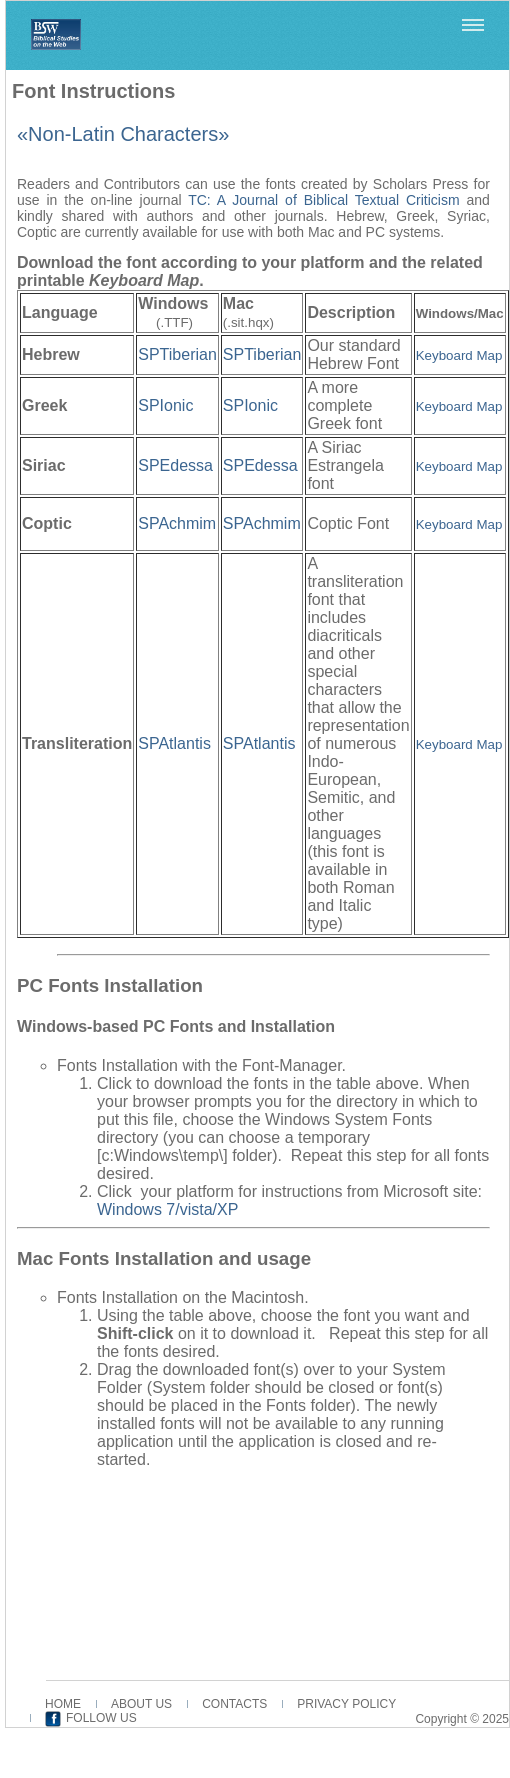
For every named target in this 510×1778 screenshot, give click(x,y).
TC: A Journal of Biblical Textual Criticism (323, 200)
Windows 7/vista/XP (167, 1209)
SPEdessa (175, 465)
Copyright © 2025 (462, 1719)
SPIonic (165, 405)
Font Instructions (93, 91)
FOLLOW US (101, 1718)
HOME (63, 1704)
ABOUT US (141, 1704)
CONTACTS (234, 1704)
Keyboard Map (459, 524)
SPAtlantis (174, 743)
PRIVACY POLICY (346, 1704)
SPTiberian (177, 354)
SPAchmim (177, 523)
